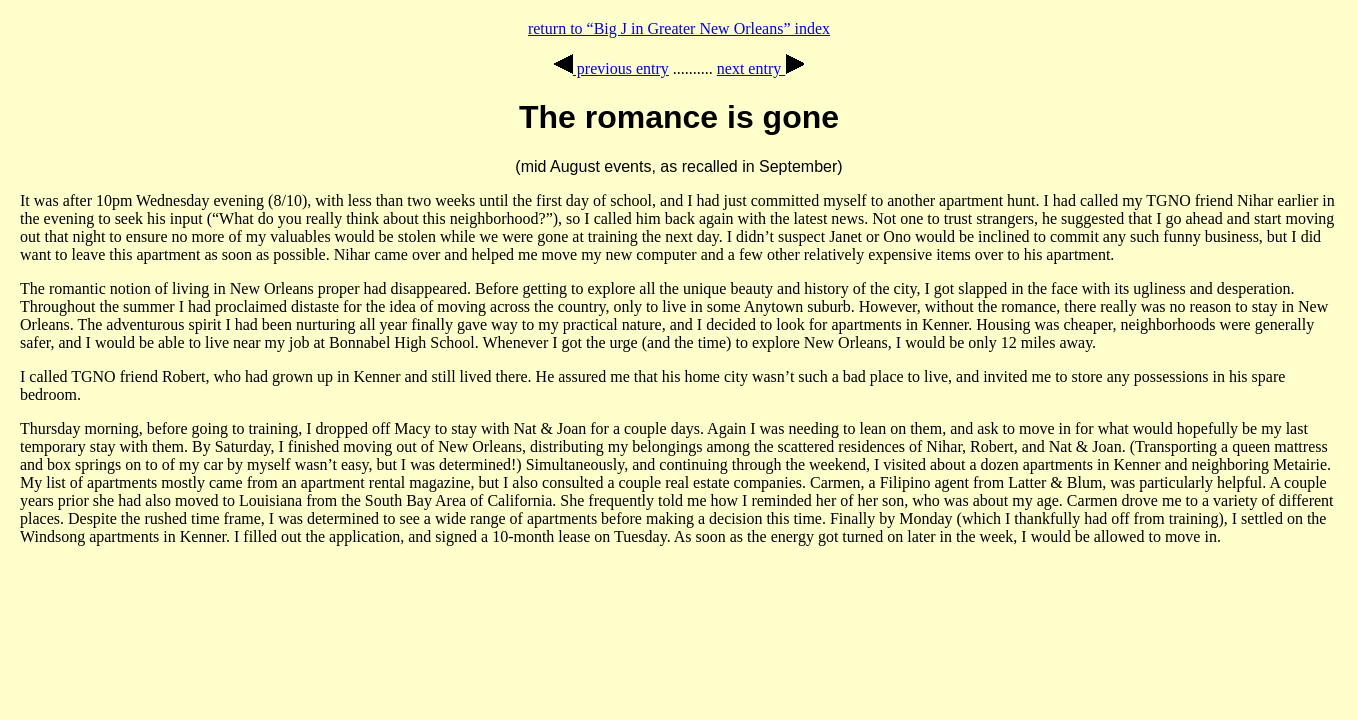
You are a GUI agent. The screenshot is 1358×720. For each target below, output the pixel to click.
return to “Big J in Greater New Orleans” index (679, 28)
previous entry (611, 68)
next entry (760, 68)
